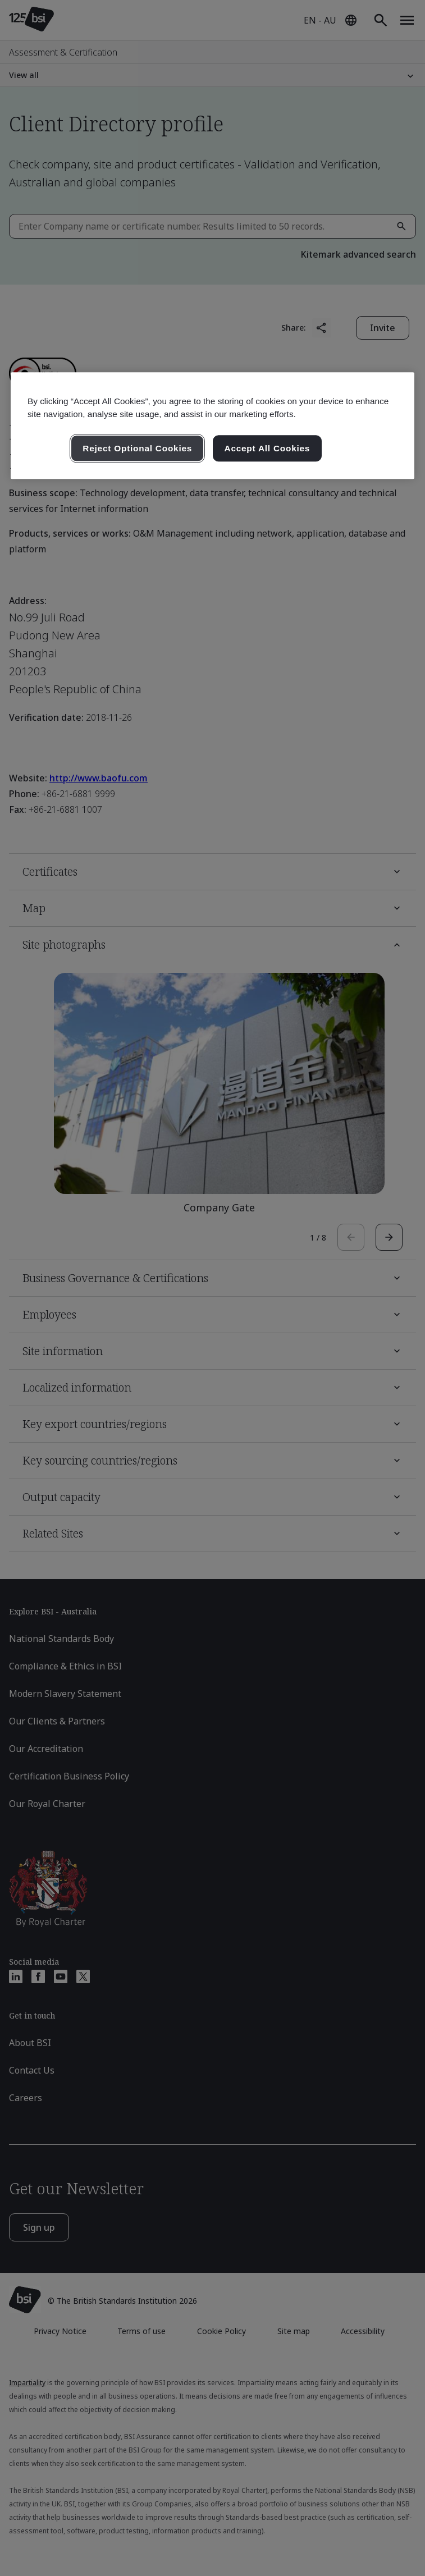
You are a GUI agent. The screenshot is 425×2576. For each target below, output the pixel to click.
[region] (212, 426)
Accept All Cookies (267, 448)
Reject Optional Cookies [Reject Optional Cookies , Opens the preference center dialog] (137, 448)
